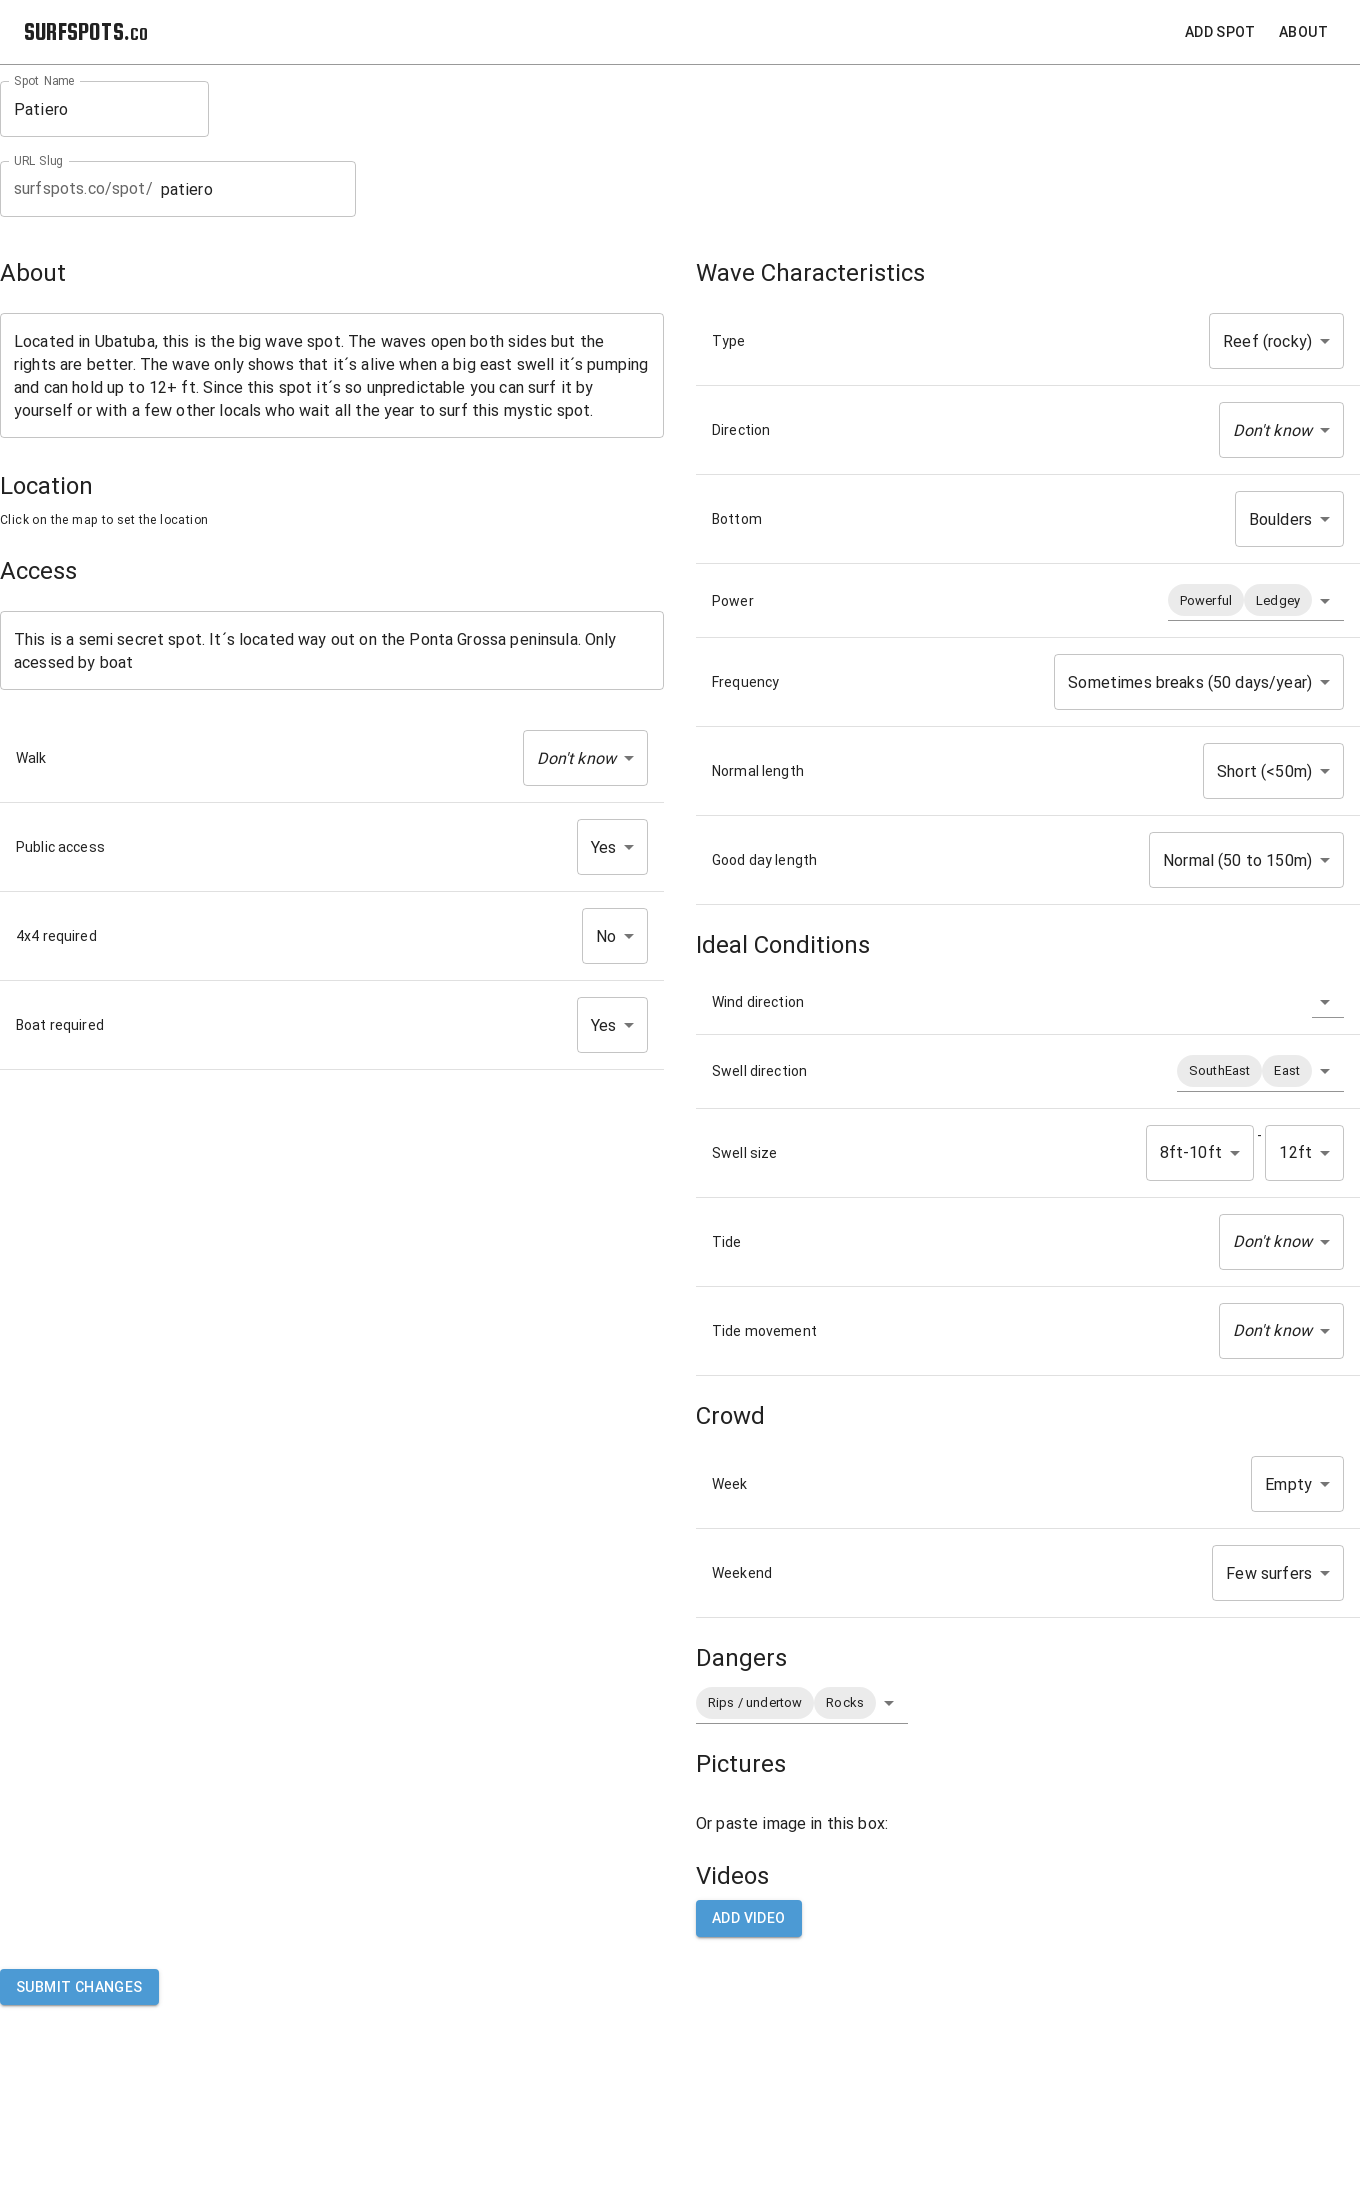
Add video (749, 1918)
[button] (585, 758)
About (1303, 32)
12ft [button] (1295, 1152)
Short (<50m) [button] (1264, 771)
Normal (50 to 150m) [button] (1237, 860)
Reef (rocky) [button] (1267, 341)
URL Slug (38, 161)
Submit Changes (79, 1987)
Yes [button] (603, 847)
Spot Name (44, 81)
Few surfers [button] (1269, 1573)
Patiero (104, 109)
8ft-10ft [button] (1191, 1152)
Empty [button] (1288, 1484)
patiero (251, 189)
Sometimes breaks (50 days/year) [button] (1190, 682)
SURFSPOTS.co (86, 31)
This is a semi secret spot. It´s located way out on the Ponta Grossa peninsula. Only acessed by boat (332, 651)
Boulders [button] (1280, 519)
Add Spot (1220, 32)
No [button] (606, 936)
